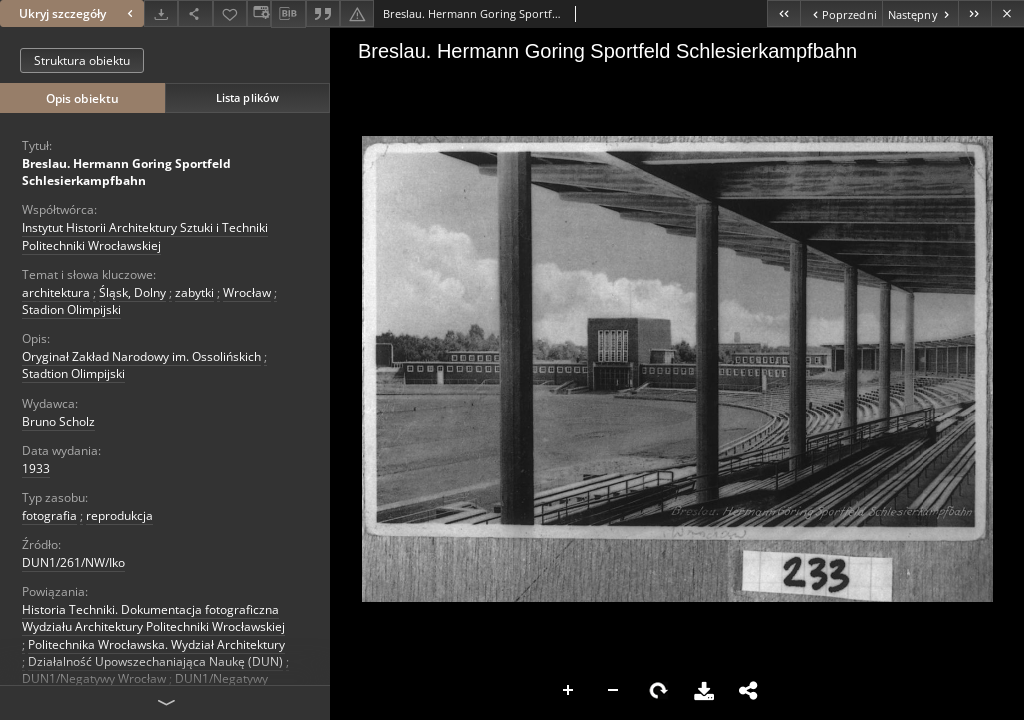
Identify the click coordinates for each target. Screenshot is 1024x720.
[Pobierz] (161, 13)
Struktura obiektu (82, 60)
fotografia (49, 515)
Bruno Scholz (58, 421)
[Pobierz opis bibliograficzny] (288, 14)
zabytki (194, 292)
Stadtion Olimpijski (73, 373)
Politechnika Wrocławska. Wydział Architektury (156, 644)
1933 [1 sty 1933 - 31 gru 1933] (36, 468)
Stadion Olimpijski (71, 309)
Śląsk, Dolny (132, 292)
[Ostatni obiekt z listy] (974, 13)
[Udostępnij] (195, 13)
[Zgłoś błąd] (357, 13)
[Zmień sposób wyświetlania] (259, 13)
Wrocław (247, 292)
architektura (56, 292)
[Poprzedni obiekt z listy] (840, 13)
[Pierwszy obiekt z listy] (783, 13)
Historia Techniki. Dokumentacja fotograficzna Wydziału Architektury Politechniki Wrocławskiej (153, 618)
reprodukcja (119, 515)
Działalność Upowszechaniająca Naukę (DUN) (155, 661)
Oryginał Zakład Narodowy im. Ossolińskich (141, 356)
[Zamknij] (1007, 13)
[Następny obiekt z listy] (920, 13)
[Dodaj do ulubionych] (230, 13)
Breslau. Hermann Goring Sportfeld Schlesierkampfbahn (126, 172)
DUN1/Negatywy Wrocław (94, 678)
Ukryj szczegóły (78, 13)
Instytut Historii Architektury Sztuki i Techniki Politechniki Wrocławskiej (145, 236)
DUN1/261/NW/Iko (73, 562)
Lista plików (247, 97)
